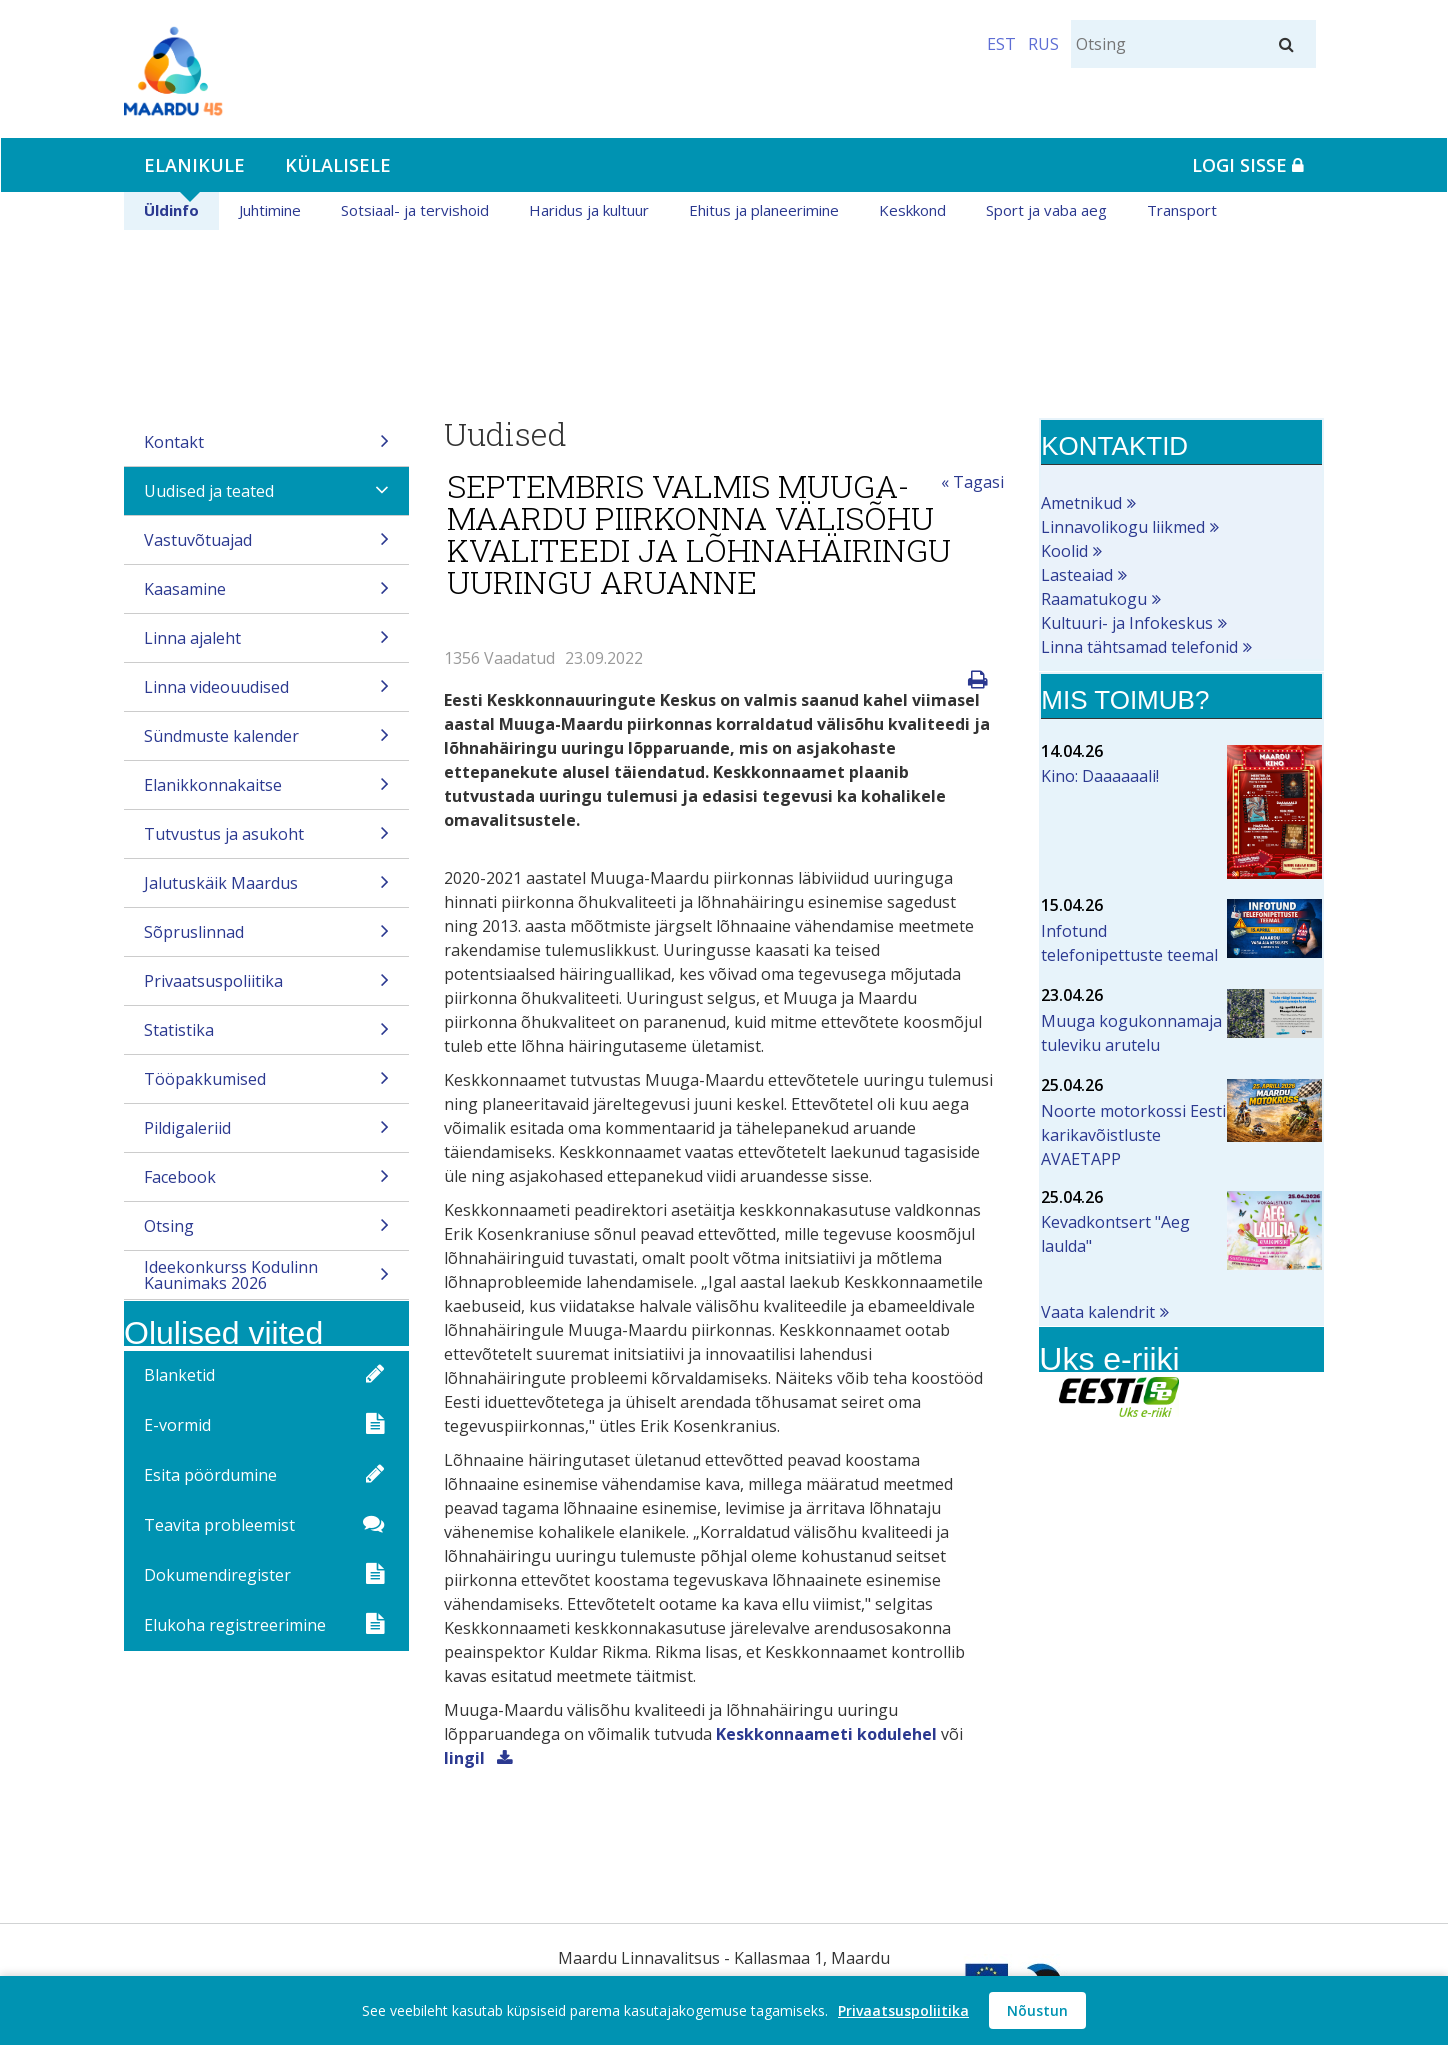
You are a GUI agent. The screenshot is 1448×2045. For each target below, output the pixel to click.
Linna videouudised (266, 693)
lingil (466, 1758)
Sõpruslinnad (266, 938)
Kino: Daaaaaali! (1100, 776)
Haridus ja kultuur (589, 210)
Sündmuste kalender (266, 742)
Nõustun (1037, 2010)
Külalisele (338, 165)
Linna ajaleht (266, 644)
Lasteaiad (1077, 575)
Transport (1182, 210)
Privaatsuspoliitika (266, 987)
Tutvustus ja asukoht (266, 840)
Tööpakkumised (266, 1085)
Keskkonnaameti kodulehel (826, 1734)
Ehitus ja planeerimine (764, 210)
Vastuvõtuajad (266, 546)
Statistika (266, 1036)
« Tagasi (972, 482)
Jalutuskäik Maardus (266, 889)
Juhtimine (270, 210)
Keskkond (912, 210)
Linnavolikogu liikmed (1123, 527)
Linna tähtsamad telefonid (1139, 647)
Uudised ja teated (266, 497)
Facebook (266, 1183)
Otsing (266, 1232)
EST (1001, 44)
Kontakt (266, 448)
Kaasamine (266, 595)
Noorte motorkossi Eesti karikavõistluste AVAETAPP (1133, 1135)
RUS (1043, 44)
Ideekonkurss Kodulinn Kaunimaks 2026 (266, 1277)
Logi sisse (1248, 165)
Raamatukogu (1094, 599)
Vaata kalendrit (1098, 1312)
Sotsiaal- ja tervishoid (415, 210)
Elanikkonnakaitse (266, 791)
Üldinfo (171, 210)
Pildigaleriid (266, 1134)
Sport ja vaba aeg (1046, 210)
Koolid (1064, 551)
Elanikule (194, 165)
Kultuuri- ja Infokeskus (1127, 623)
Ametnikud (1081, 503)
